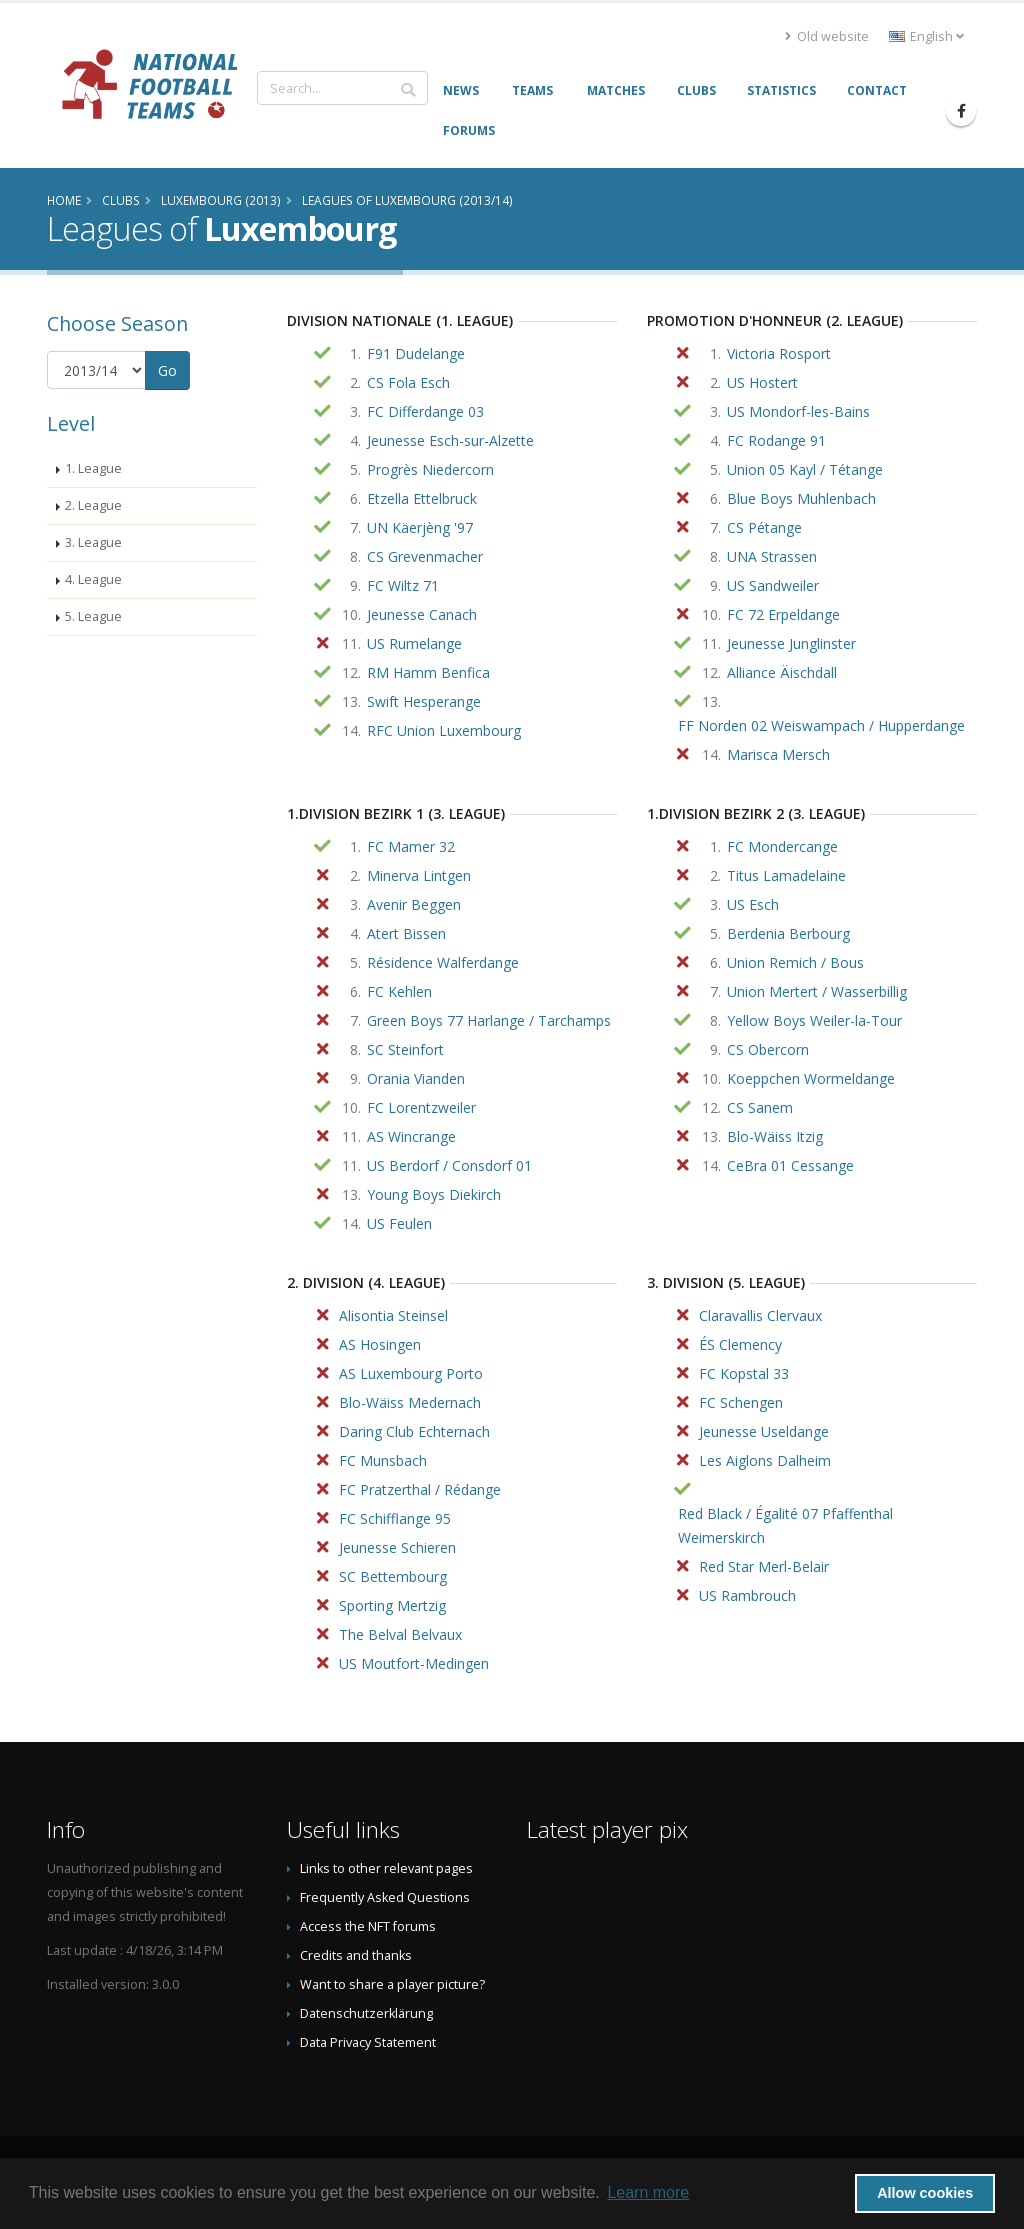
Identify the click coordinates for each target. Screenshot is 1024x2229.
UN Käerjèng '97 (420, 527)
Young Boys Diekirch (434, 1194)
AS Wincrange (411, 1136)
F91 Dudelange (416, 353)
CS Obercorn (768, 1049)
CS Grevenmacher (425, 556)
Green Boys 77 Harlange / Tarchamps (489, 1020)
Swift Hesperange (424, 701)
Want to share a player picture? (392, 1984)
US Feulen (399, 1223)
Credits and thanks (356, 1955)
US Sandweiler (773, 585)
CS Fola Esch (408, 382)
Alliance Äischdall (782, 672)
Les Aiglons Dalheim (765, 1460)
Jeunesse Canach (422, 614)
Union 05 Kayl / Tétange (805, 469)
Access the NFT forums (368, 1926)
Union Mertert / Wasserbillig (817, 991)
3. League (93, 542)
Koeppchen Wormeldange (811, 1078)
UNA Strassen (772, 556)
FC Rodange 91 (776, 440)
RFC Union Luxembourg (444, 730)
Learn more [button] (648, 2192)
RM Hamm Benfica (428, 672)
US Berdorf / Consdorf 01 (449, 1165)
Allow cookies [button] (925, 2193)
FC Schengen (741, 1402)
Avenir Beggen (414, 904)
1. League (93, 468)
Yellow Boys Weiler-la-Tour (814, 1020)
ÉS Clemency (740, 1344)
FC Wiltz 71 (403, 585)
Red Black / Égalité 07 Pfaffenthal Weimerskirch (785, 1525)
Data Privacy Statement (368, 2042)
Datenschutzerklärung (366, 2013)
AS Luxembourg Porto (411, 1373)
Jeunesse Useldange (764, 1431)
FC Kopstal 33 (744, 1373)
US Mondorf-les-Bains (798, 411)
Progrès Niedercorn (430, 469)
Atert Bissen (406, 933)
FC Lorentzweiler (421, 1107)
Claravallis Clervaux (760, 1315)
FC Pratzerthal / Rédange (420, 1489)
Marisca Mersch (778, 754)
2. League (93, 505)
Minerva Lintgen (419, 875)
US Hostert (762, 382)
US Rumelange (414, 643)
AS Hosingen (380, 1344)
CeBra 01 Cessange (790, 1165)
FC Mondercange (782, 846)
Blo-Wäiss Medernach (410, 1402)
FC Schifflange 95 (395, 1518)
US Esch (753, 904)
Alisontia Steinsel (393, 1315)
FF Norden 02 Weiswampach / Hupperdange (821, 725)
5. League (93, 616)
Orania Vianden (416, 1078)
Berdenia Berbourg (788, 933)
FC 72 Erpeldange (783, 614)
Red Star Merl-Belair (764, 1566)
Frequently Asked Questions (385, 1897)
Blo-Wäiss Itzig (775, 1136)
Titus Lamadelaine (786, 875)
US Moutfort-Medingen (414, 1663)
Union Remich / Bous (795, 962)
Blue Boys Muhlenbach (801, 498)
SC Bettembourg (393, 1576)
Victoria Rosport (779, 353)
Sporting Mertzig (392, 1605)
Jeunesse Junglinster (791, 643)
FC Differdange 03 (425, 411)
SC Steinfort (405, 1049)
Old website (827, 36)
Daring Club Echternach (414, 1431)
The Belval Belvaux (400, 1634)
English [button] (926, 36)
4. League (93, 579)
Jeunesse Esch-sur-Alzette (450, 440)
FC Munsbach (383, 1460)
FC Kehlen (399, 991)
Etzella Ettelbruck (422, 498)
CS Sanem (760, 1107)
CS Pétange (764, 527)
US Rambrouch (747, 1595)
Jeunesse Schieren (397, 1547)
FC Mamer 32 (411, 846)
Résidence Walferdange (443, 962)
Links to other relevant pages (386, 1868)
